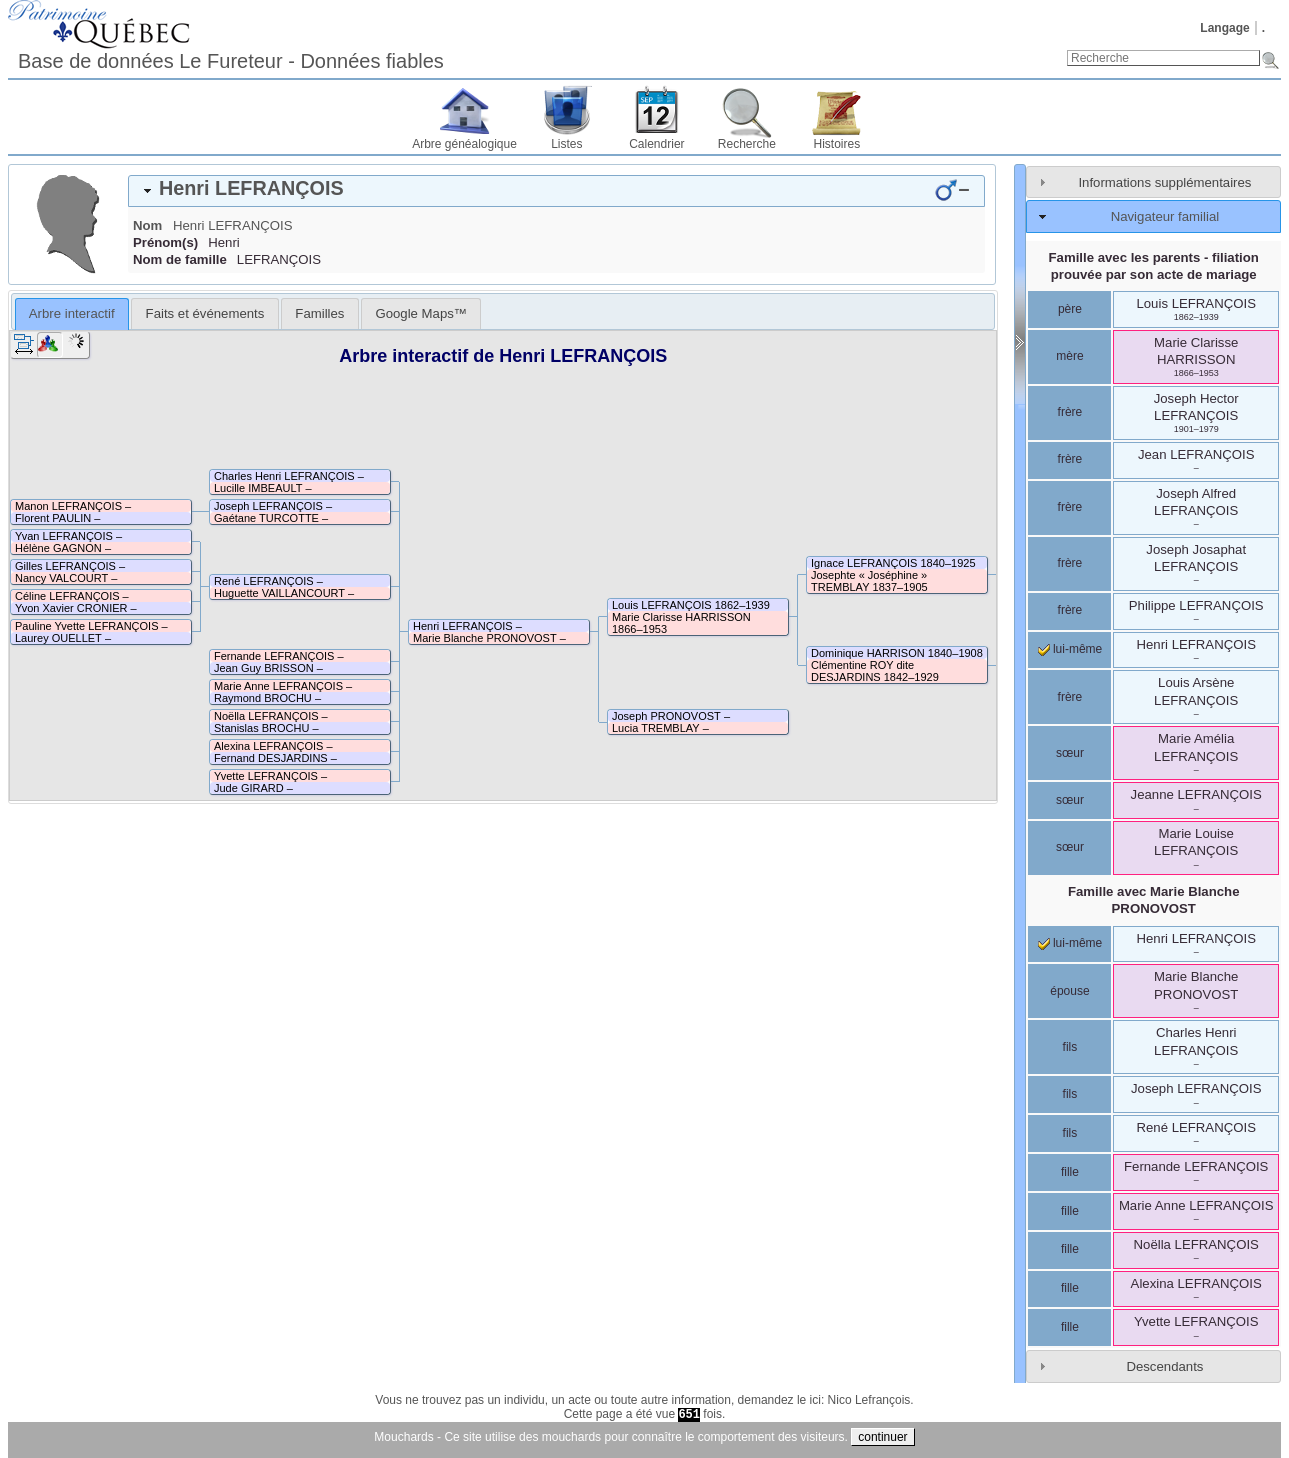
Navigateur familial (1165, 216)
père (1070, 309)
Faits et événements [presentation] (205, 313)
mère (1069, 356)
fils (1070, 1047)
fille (1070, 1172)
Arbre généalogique (464, 144)
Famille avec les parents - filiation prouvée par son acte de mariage (1154, 266)
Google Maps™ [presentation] (421, 313)
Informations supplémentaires (1164, 182)
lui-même (1070, 649)
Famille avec (1154, 900)
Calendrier (656, 144)
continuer (882, 1437)
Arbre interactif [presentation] (72, 313)
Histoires (837, 144)
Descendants (1164, 1366)
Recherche (747, 144)
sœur (1070, 753)
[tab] (556, 191)
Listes (566, 144)
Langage (1224, 28)
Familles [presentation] (319, 313)
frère (1070, 412)
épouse (1069, 991)
